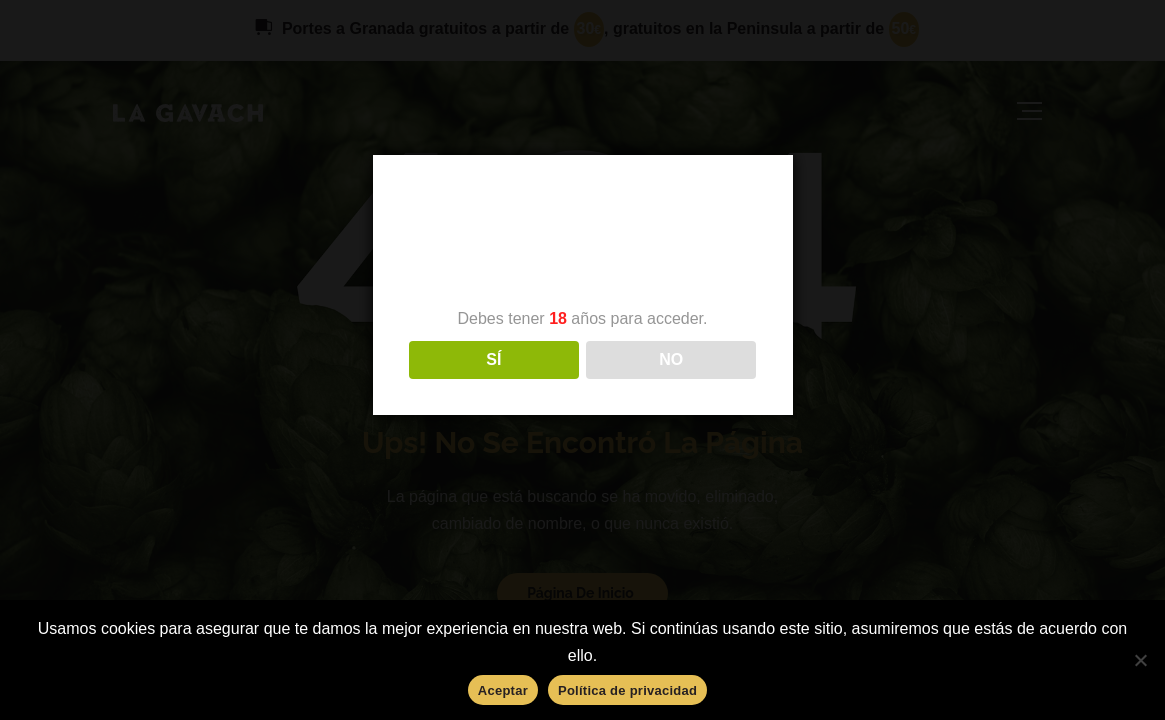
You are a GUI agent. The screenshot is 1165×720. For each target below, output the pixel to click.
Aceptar (503, 690)
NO (671, 359)
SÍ (493, 359)
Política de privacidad (627, 690)
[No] (1140, 660)
